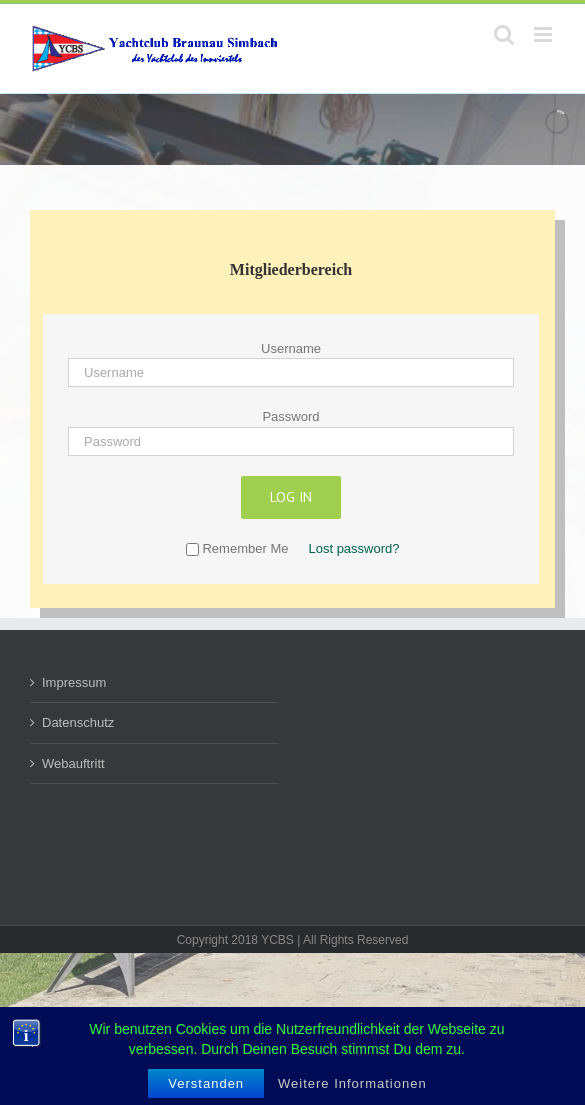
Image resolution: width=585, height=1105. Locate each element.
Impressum (74, 682)
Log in (291, 497)
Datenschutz (78, 722)
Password (290, 416)
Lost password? (353, 548)
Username (291, 348)
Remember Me (237, 548)
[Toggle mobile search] (504, 34)
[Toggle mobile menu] (544, 34)
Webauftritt (73, 763)
